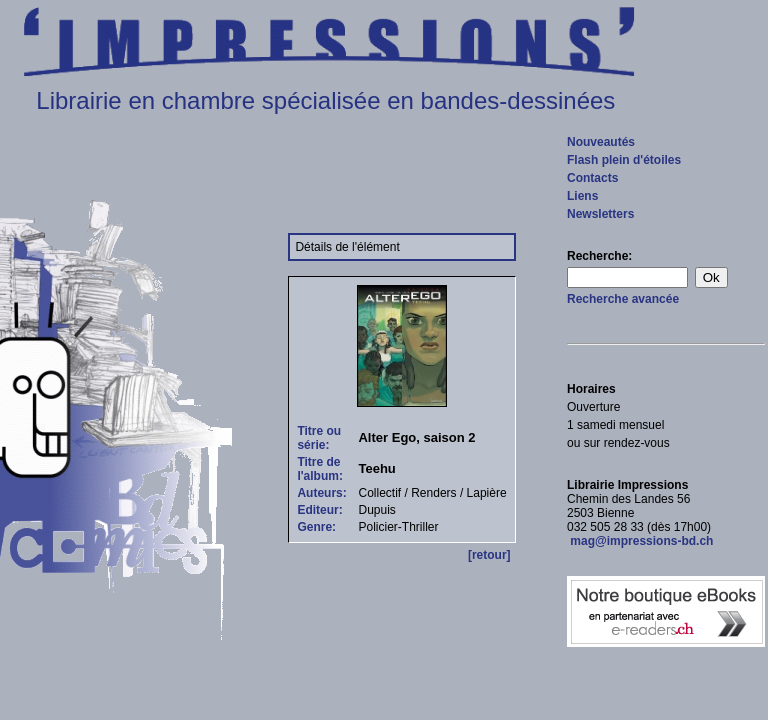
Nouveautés (601, 142)
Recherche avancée (623, 299)
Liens (582, 196)
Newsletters (600, 214)
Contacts (592, 178)
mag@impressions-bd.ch (640, 541)
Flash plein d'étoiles (624, 160)
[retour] (489, 555)
